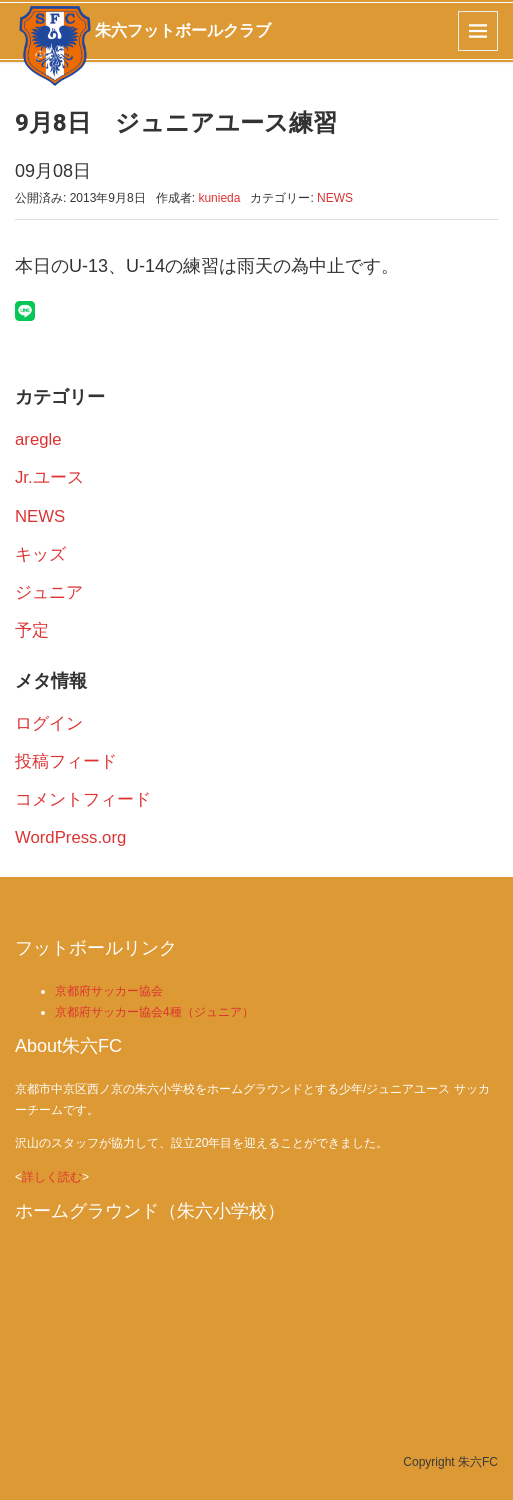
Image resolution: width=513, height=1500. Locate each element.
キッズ (40, 554)
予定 (32, 630)
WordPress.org (70, 837)
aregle (38, 439)
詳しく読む (52, 1177)
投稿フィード (66, 761)
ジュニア (49, 592)
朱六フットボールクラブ (183, 30)
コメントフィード (83, 799)
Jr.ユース (49, 477)
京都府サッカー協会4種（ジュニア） (154, 1012)
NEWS (335, 198)
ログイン (49, 723)
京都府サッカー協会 (109, 991)
